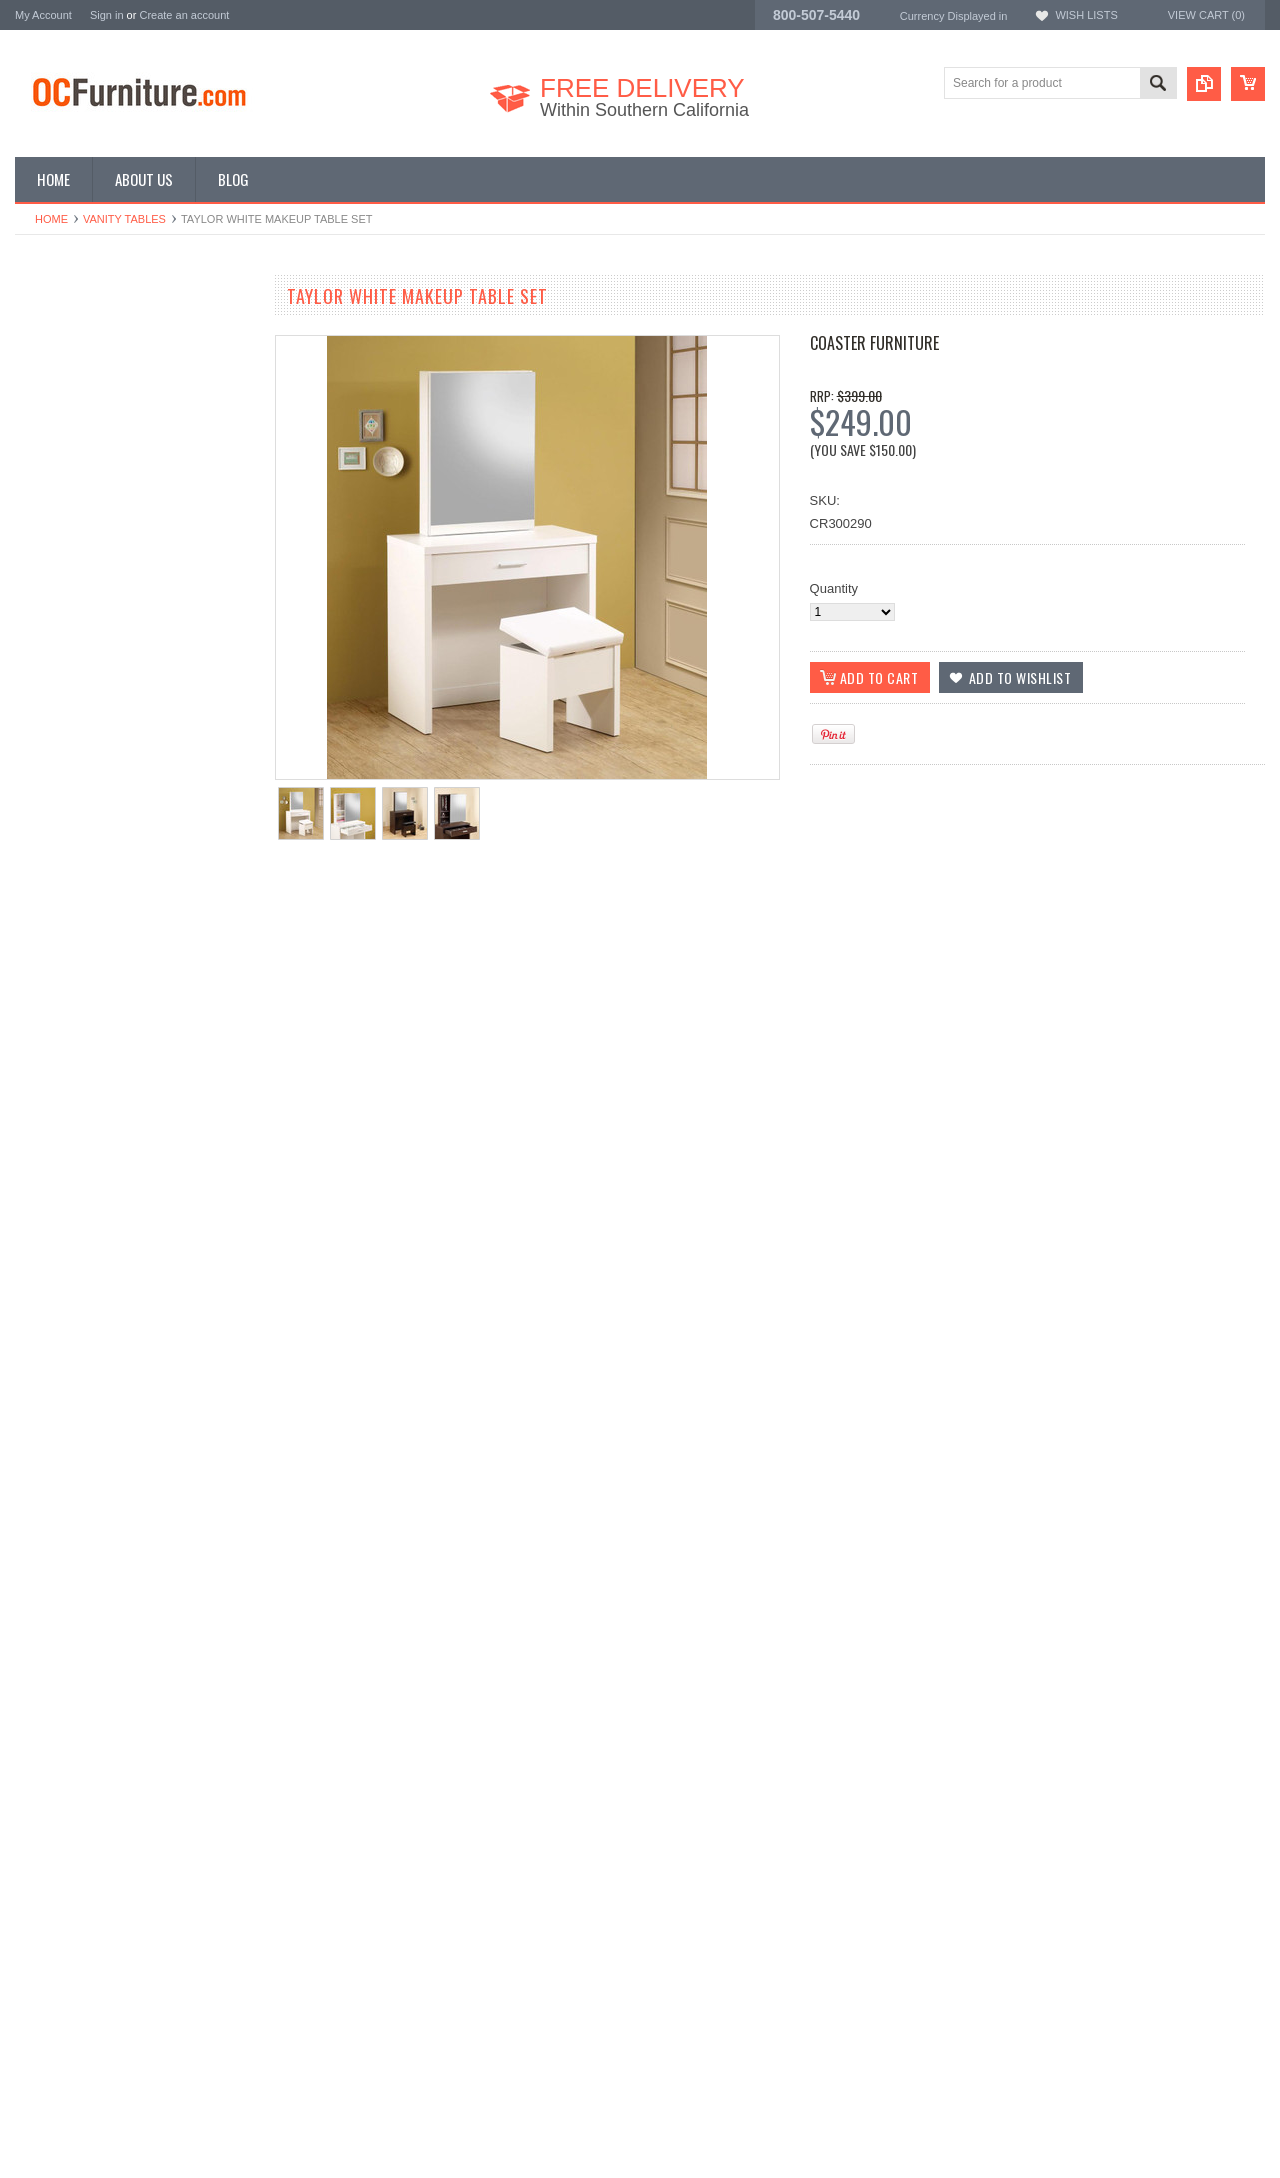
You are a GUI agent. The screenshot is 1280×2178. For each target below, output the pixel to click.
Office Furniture (59, 392)
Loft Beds (42, 408)
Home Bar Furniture (72, 493)
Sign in (107, 15)
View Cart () (1206, 15)
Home (51, 219)
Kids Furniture (55, 358)
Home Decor (51, 510)
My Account (43, 15)
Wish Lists (1086, 15)
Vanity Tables (124, 219)
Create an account (184, 15)
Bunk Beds (46, 375)
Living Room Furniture (79, 425)
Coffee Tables (54, 459)
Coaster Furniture (874, 343)
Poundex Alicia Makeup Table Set (135, 805)
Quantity (834, 588)
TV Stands (45, 442)
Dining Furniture (61, 341)
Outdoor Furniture (66, 527)
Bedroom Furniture (69, 324)
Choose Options (145, 881)
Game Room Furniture (79, 476)
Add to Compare (194, 919)
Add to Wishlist (74, 919)
